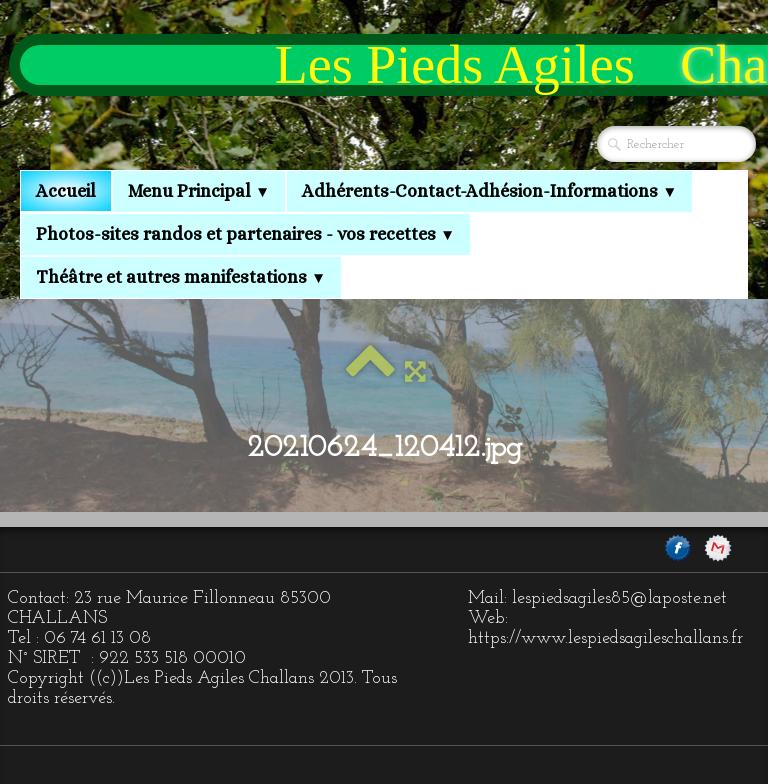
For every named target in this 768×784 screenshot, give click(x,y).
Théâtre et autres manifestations (181, 277)
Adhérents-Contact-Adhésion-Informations (489, 191)
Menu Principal (199, 191)
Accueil (66, 191)
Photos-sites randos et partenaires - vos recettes (245, 234)
